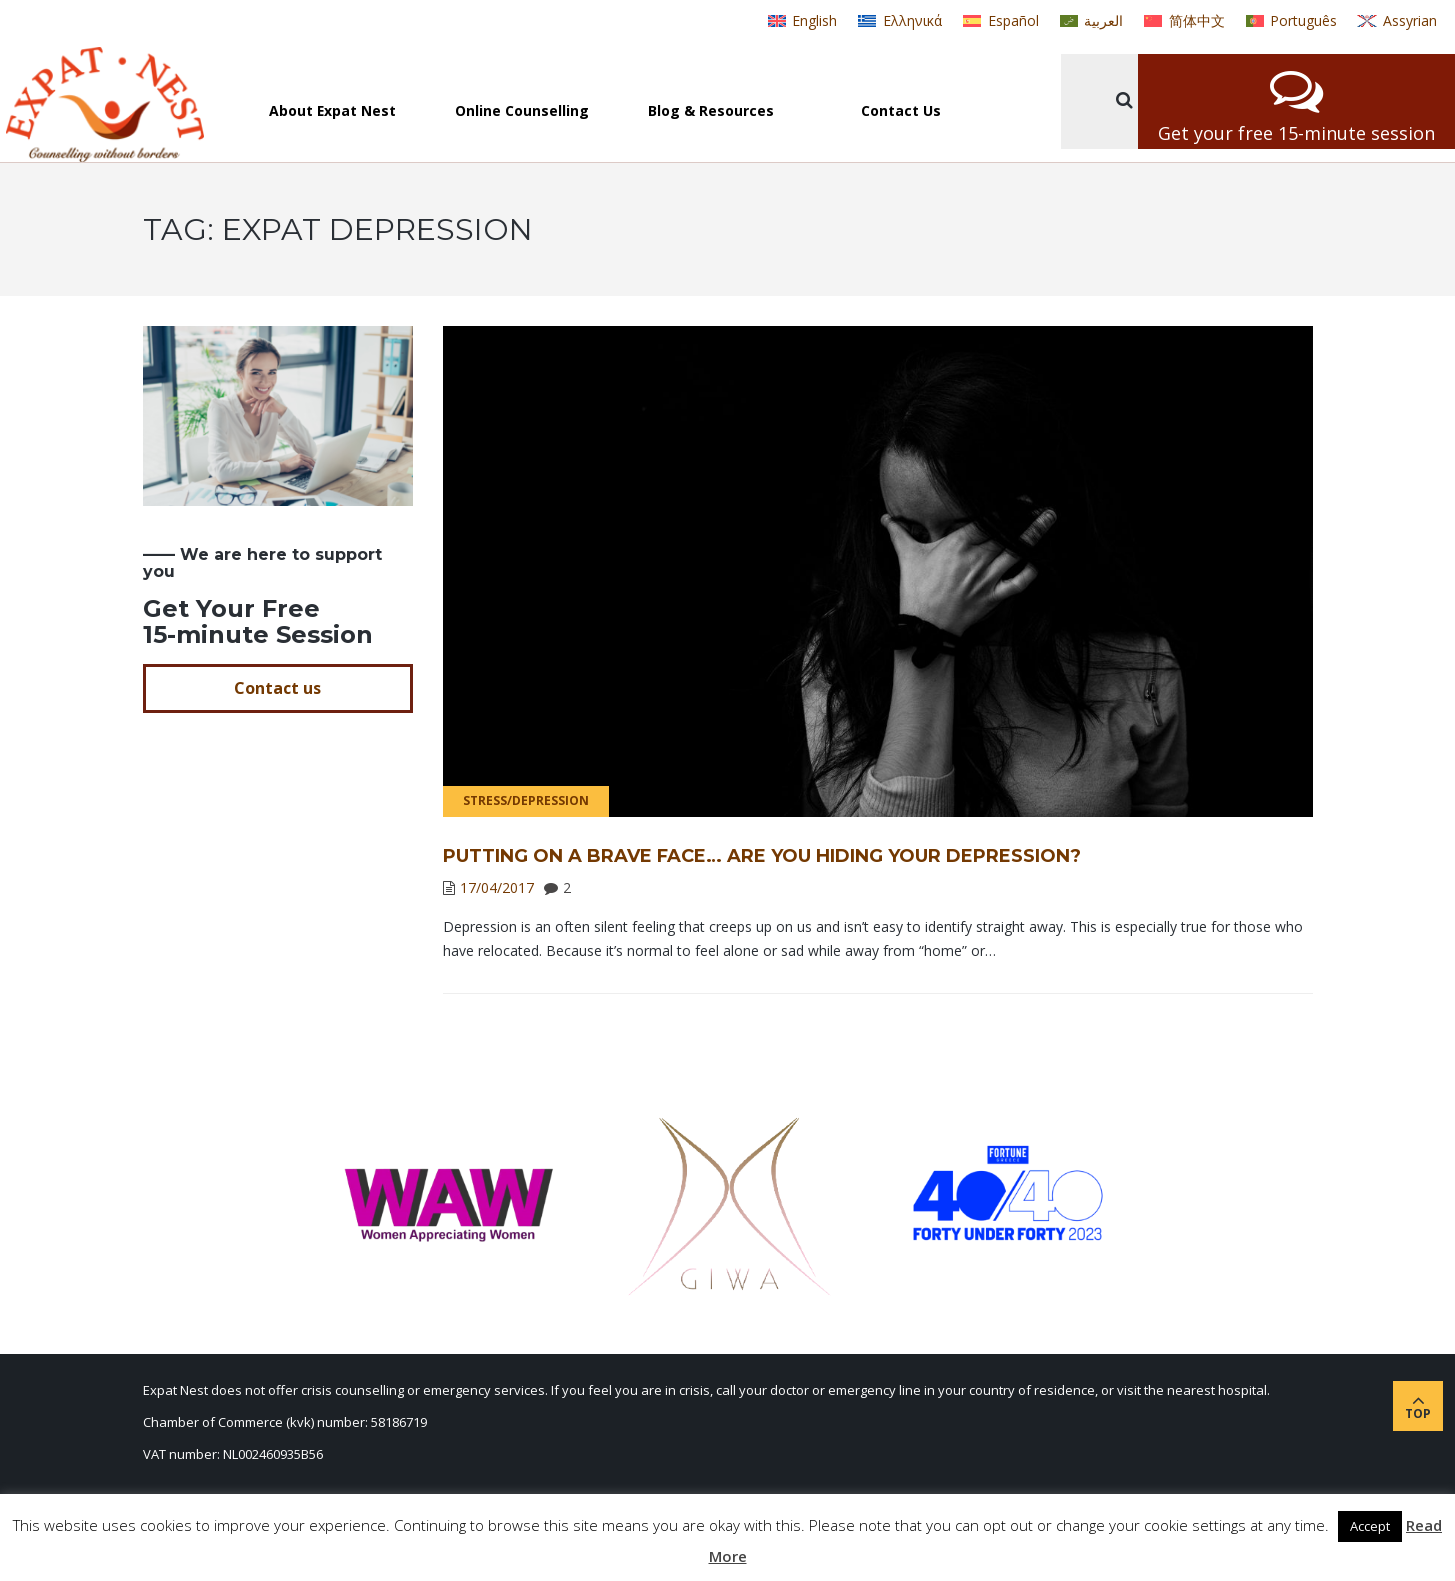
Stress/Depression (526, 800)
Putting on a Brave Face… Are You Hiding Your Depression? (762, 856)
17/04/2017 (497, 887)
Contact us (277, 688)
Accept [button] (1370, 1526)
